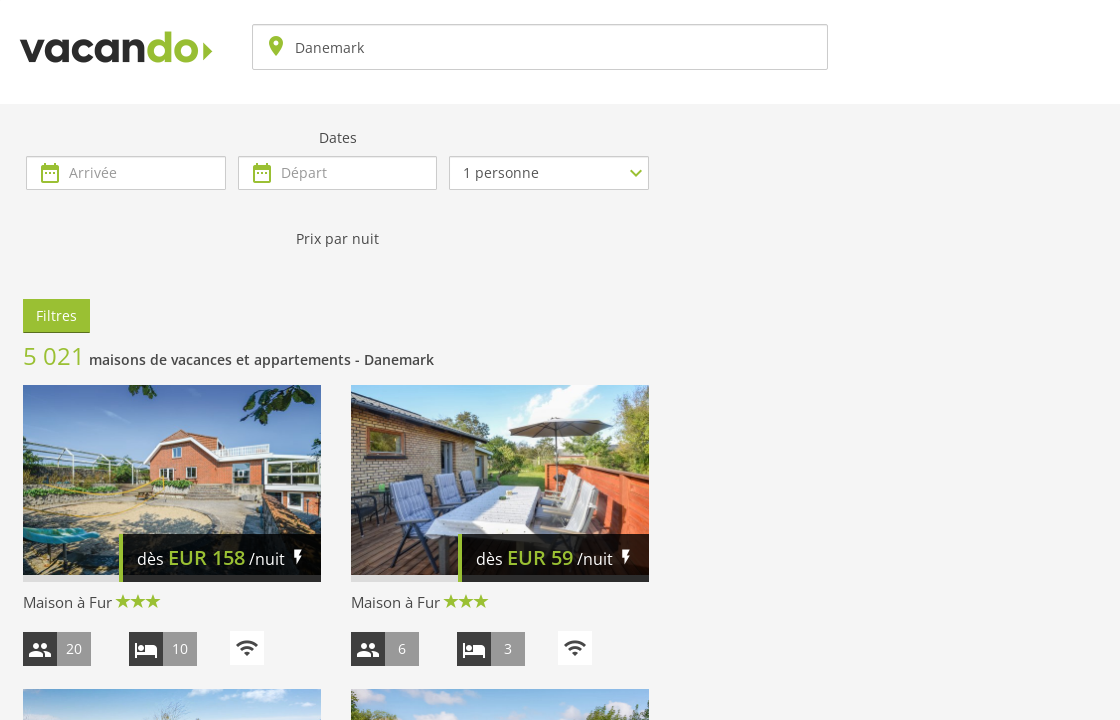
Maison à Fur (67, 602)
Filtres (56, 315)
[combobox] (540, 47)
